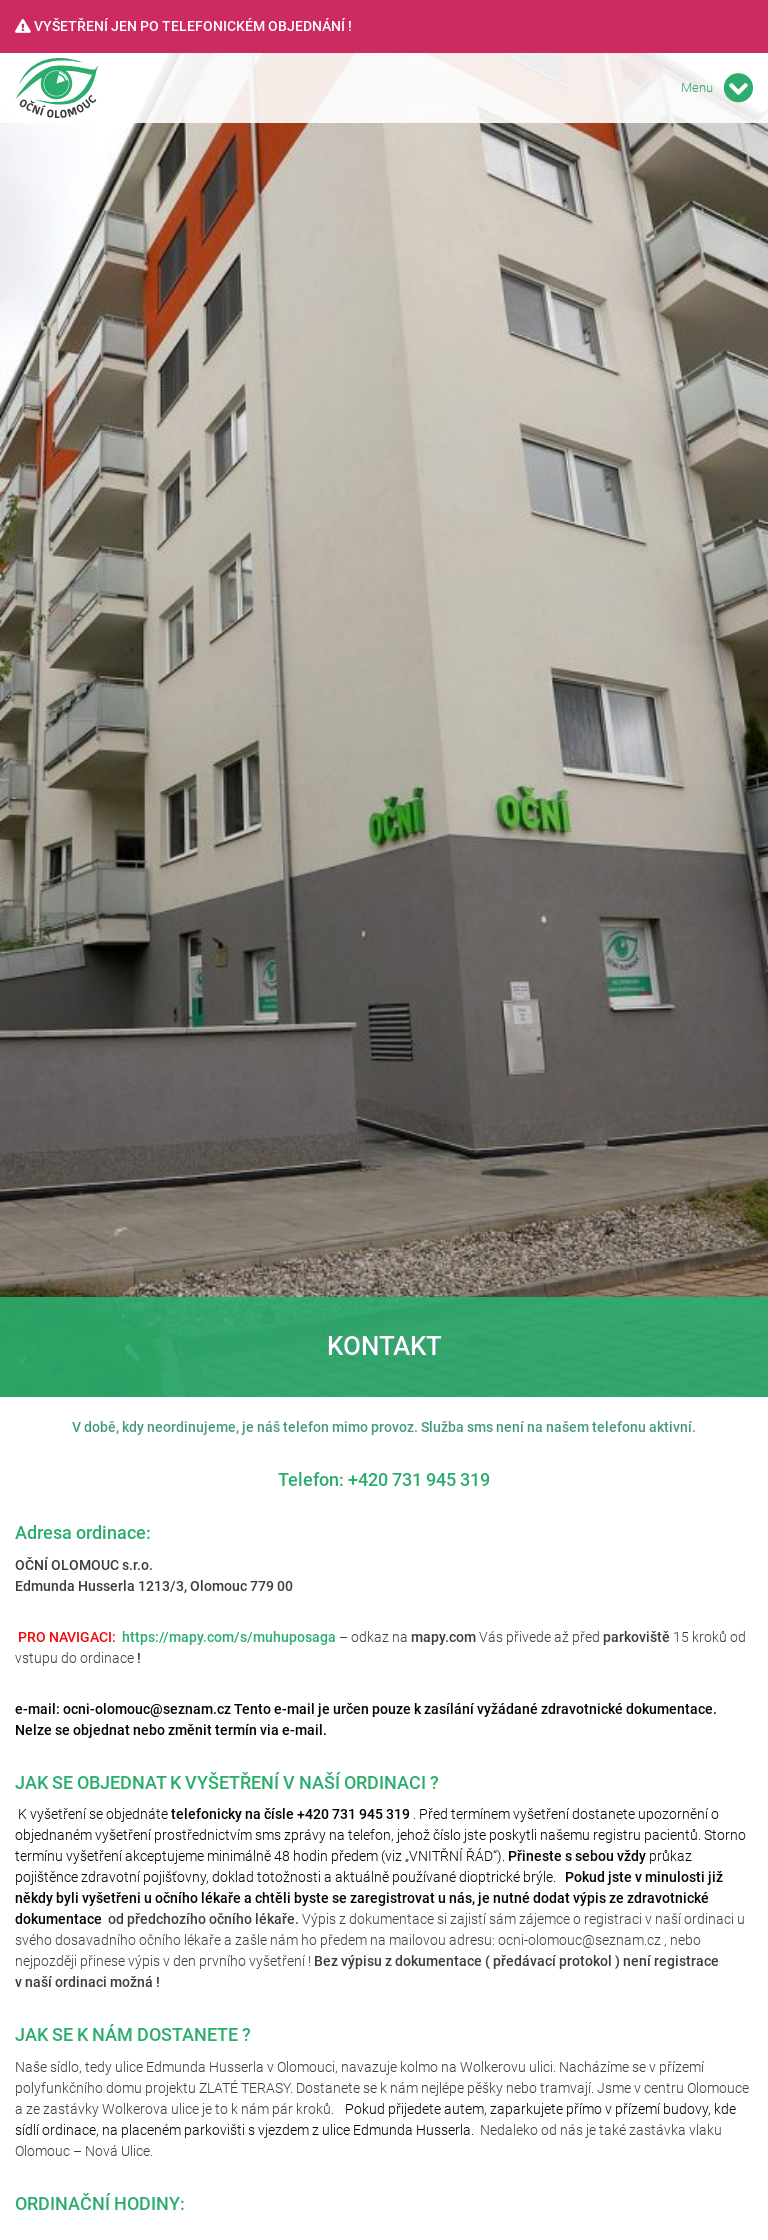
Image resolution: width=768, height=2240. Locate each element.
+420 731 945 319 (419, 1479)
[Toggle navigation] (738, 88)
